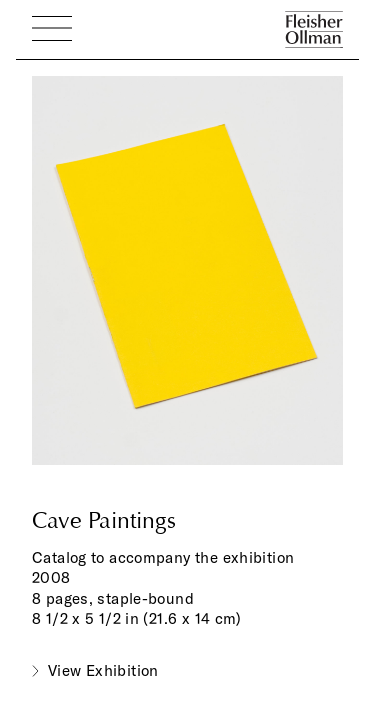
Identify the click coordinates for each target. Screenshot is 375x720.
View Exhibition (103, 670)
